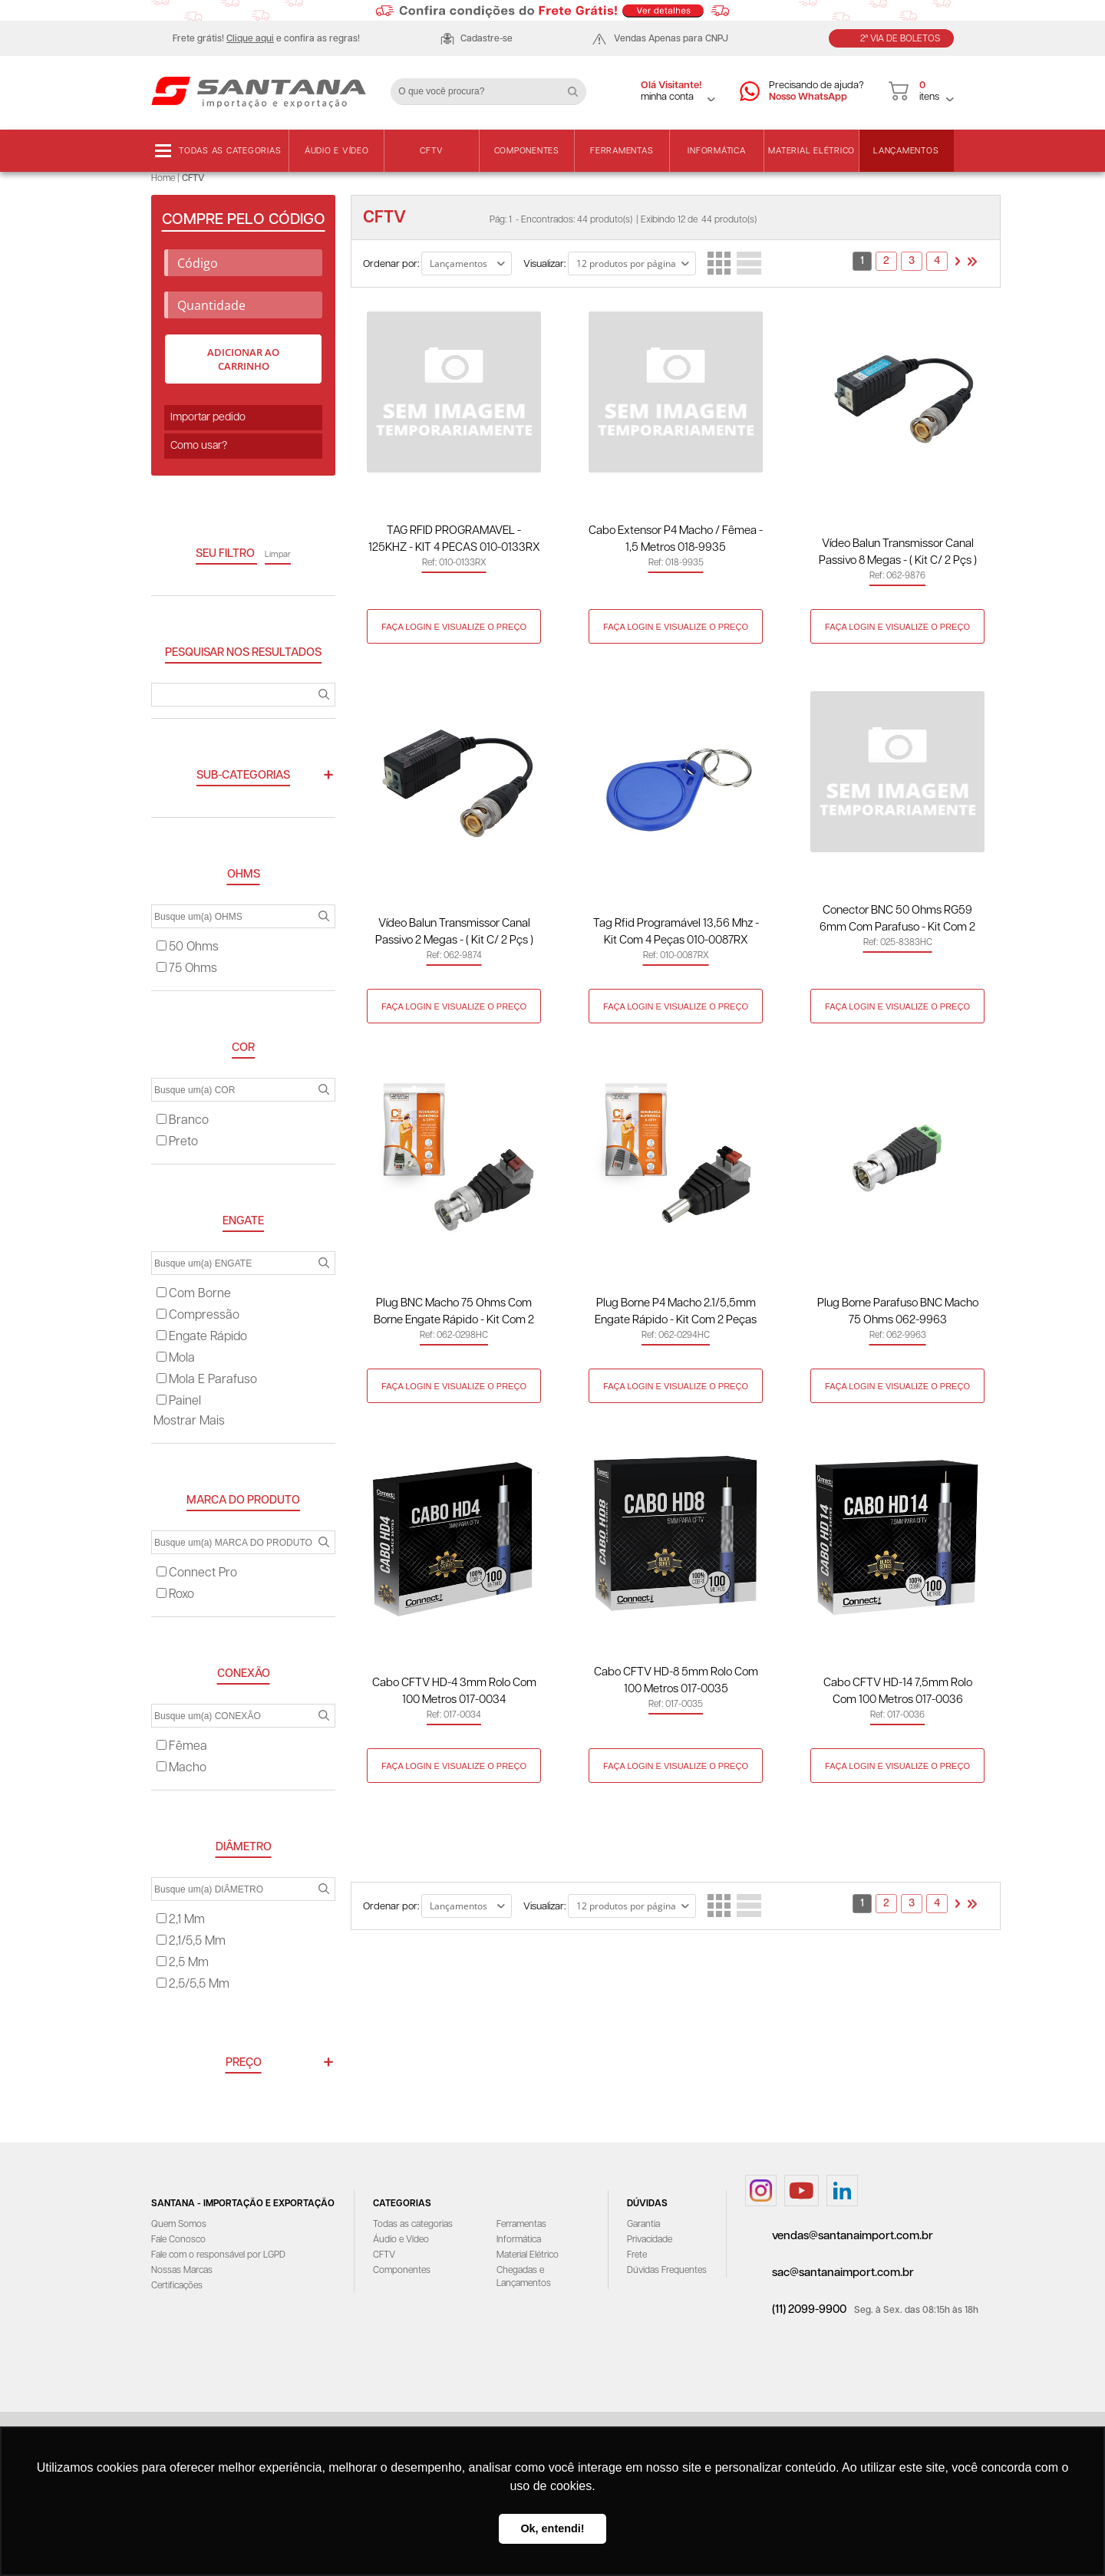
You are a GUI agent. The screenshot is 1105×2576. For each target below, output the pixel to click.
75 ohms (187, 968)
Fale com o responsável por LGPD (218, 2255)
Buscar (578, 86)
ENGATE (243, 1221)
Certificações (177, 2286)
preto (177, 1141)
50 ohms (188, 947)
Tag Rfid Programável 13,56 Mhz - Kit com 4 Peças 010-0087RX (676, 931)
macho (181, 1767)
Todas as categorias (230, 151)
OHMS (243, 874)
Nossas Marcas (182, 2270)
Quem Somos (178, 2224)
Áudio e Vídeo (337, 151)
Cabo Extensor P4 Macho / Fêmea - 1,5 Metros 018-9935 (676, 539)
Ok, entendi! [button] (552, 2528)
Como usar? (198, 445)
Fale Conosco (178, 2240)
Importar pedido (208, 417)
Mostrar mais (189, 1421)
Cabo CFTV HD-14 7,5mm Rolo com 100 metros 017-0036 (897, 1691)
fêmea (182, 1746)
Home (163, 178)
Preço (244, 2062)
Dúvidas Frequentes (667, 2270)
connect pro (197, 1573)
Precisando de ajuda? (816, 92)
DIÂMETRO (244, 1847)
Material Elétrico (811, 151)
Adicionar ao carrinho (243, 359)
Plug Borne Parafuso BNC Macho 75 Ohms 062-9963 (897, 1311)
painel (179, 1401)
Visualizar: (544, 264)
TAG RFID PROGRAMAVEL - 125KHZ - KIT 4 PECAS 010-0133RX (454, 539)
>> (972, 261)
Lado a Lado (719, 263)
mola (176, 1358)
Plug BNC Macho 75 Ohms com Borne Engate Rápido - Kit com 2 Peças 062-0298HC (454, 1313)
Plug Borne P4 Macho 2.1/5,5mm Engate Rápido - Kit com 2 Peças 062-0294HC (676, 1313)
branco (183, 1120)
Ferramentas (621, 151)
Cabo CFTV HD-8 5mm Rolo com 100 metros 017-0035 (676, 1680)
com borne (194, 1293)
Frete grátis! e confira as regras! (266, 39)
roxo (175, 1594)
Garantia (643, 2224)
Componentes (526, 151)
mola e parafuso (207, 1379)
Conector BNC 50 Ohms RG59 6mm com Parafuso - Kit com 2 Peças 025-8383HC (897, 920)
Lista (749, 263)
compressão (198, 1315)
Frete (637, 2255)
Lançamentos (905, 151)
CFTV (431, 151)
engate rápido (202, 1336)
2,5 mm (183, 1962)
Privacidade (649, 2240)
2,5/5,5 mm (193, 1984)
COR (243, 1047)
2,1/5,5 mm (191, 1941)
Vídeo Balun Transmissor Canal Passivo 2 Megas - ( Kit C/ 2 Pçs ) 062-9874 (454, 933)
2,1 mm (181, 1919)
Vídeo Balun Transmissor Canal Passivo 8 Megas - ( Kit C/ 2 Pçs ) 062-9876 (898, 553)
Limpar (278, 554)
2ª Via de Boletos (900, 39)
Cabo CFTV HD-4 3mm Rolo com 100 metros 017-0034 (454, 1691)
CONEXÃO (243, 1673)
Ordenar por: (391, 264)
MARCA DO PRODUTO (243, 1500)
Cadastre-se (486, 39)
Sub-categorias (243, 775)
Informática (716, 151)
